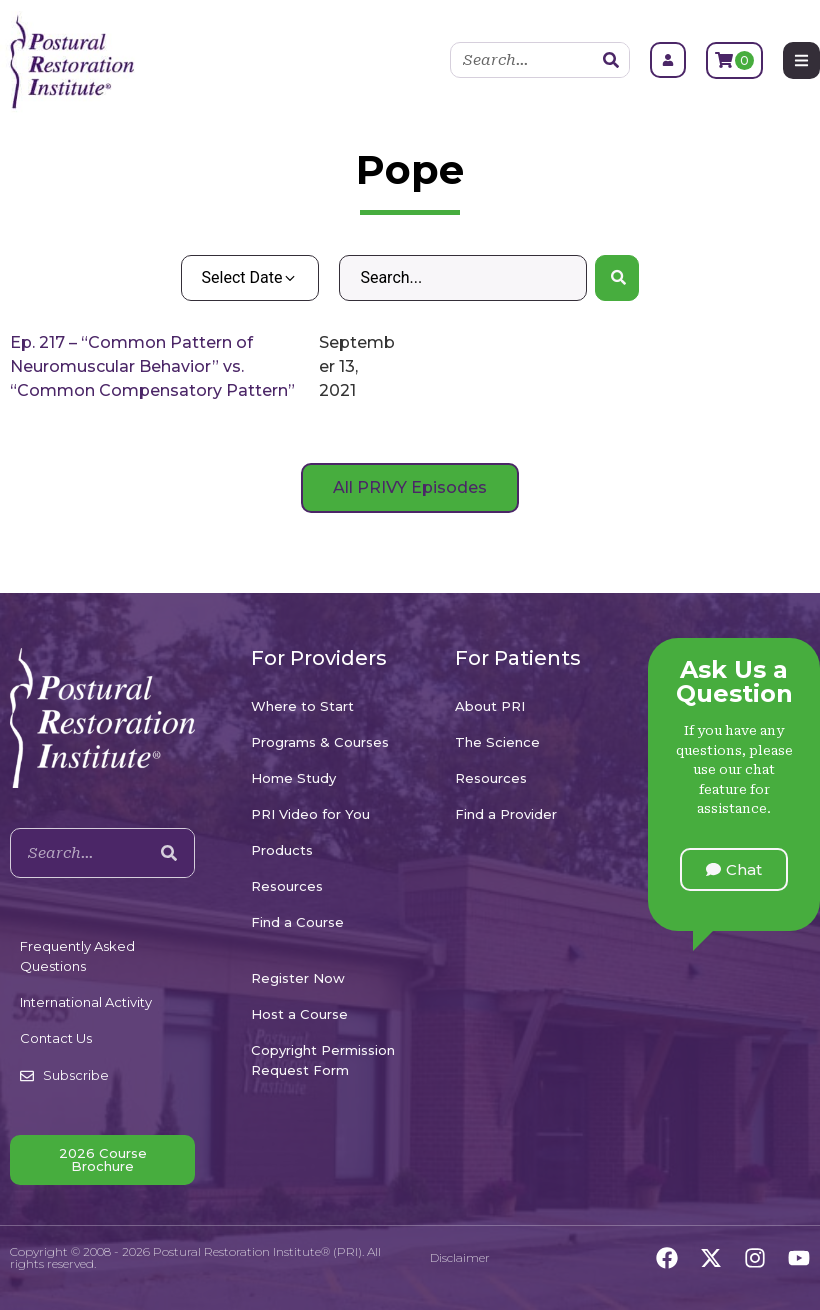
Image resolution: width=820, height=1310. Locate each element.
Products (282, 850)
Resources (287, 886)
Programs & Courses (320, 742)
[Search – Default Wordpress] (462, 278)
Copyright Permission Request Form (323, 1060)
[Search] (611, 60)
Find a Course (297, 922)
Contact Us (56, 1038)
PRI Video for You (310, 814)
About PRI (490, 706)
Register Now (298, 978)
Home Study (293, 778)
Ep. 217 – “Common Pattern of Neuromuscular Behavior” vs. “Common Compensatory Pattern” (152, 366)
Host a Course (299, 1014)
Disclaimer (460, 1257)
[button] (734, 869)
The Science (497, 742)
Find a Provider (506, 814)
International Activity (86, 1002)
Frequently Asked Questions (77, 956)
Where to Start (302, 706)
